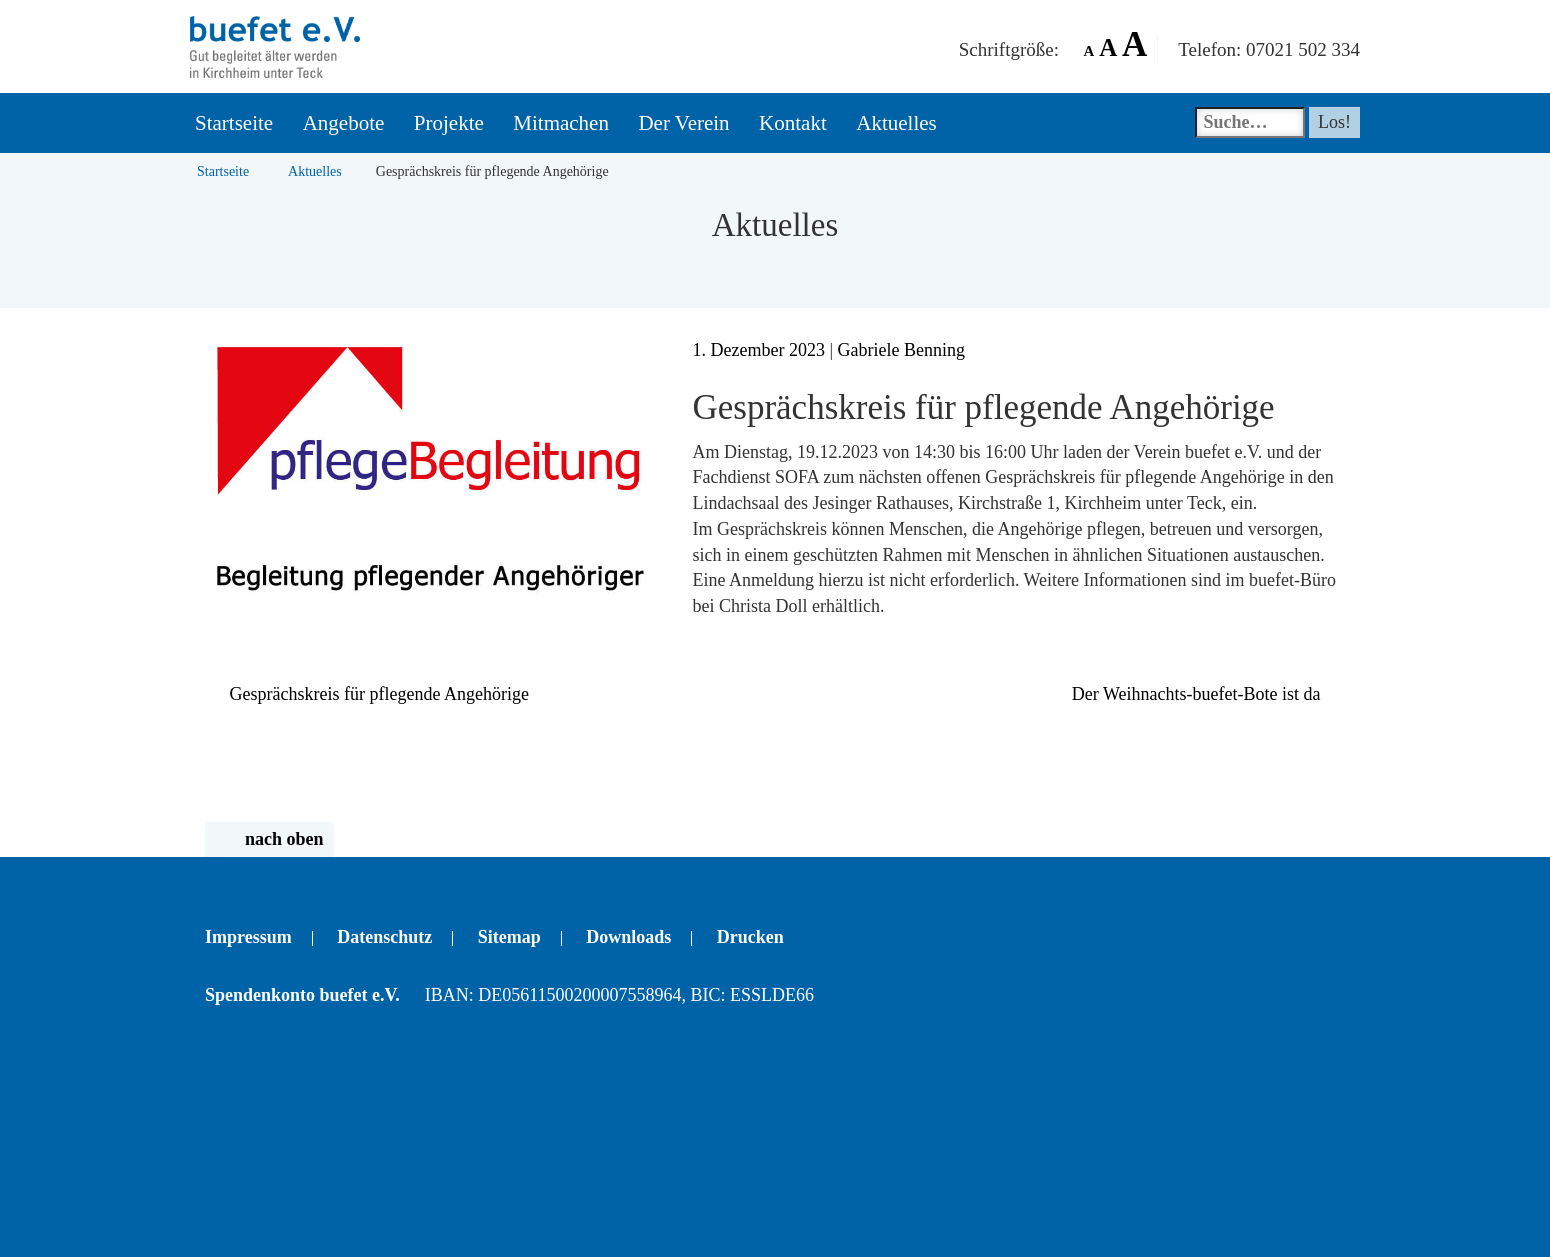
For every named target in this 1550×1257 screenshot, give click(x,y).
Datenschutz (384, 937)
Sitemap (509, 937)
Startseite (223, 171)
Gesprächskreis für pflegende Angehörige (367, 694)
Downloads (628, 937)
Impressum (248, 937)
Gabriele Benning (901, 350)
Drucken (750, 937)
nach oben (269, 839)
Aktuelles (315, 171)
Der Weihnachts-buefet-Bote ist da (1208, 694)
